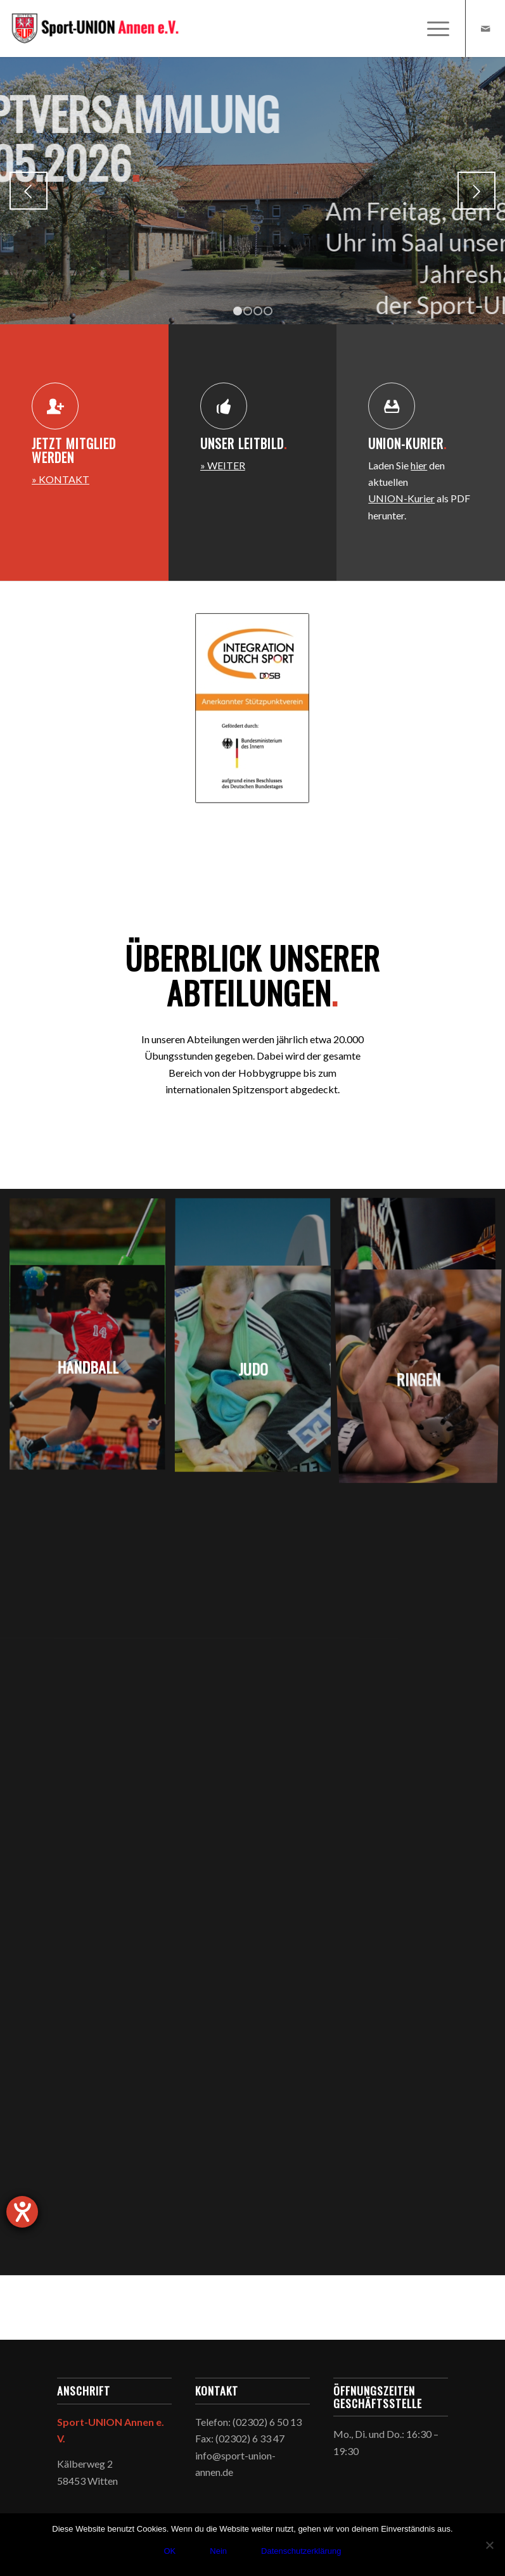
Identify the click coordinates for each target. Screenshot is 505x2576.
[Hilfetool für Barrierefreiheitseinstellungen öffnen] (22, 2212)
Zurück (29, 191)
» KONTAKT (60, 483)
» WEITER (222, 469)
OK (169, 2551)
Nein (218, 2551)
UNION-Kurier (401, 502)
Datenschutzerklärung (301, 2551)
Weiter (476, 191)
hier (419, 469)
